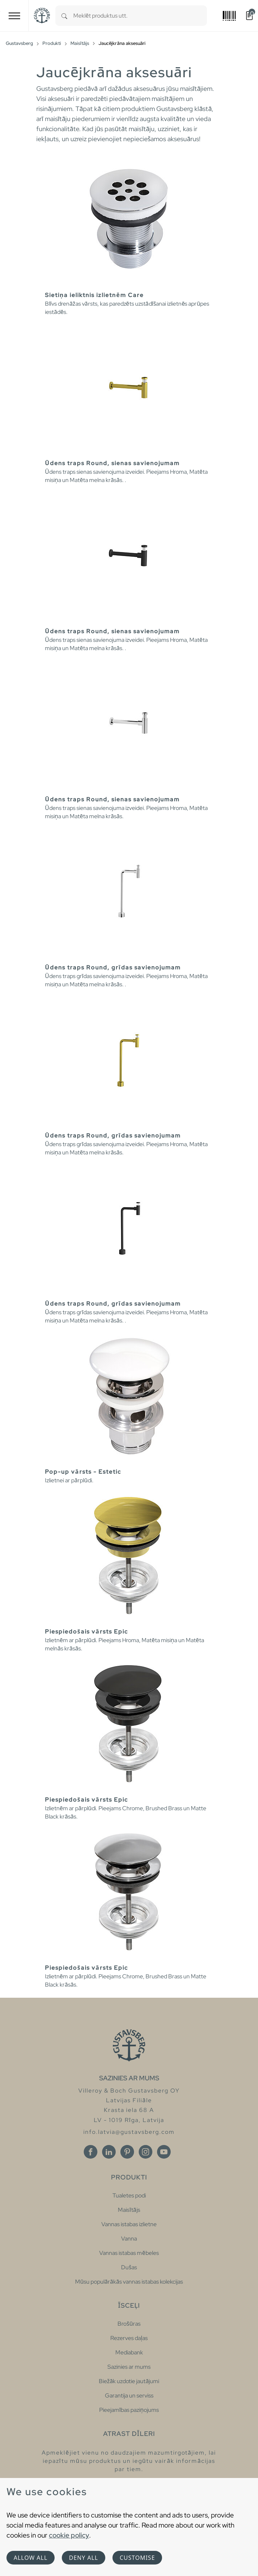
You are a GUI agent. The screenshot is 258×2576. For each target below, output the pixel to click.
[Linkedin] (109, 2152)
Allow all (30, 2558)
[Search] (64, 15)
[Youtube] (164, 2152)
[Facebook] (90, 2152)
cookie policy (69, 2535)
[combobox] (140, 15)
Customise (137, 2558)
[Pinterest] (127, 2152)
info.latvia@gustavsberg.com (129, 2132)
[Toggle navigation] (14, 15)
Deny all (83, 2558)
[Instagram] (145, 2152)
